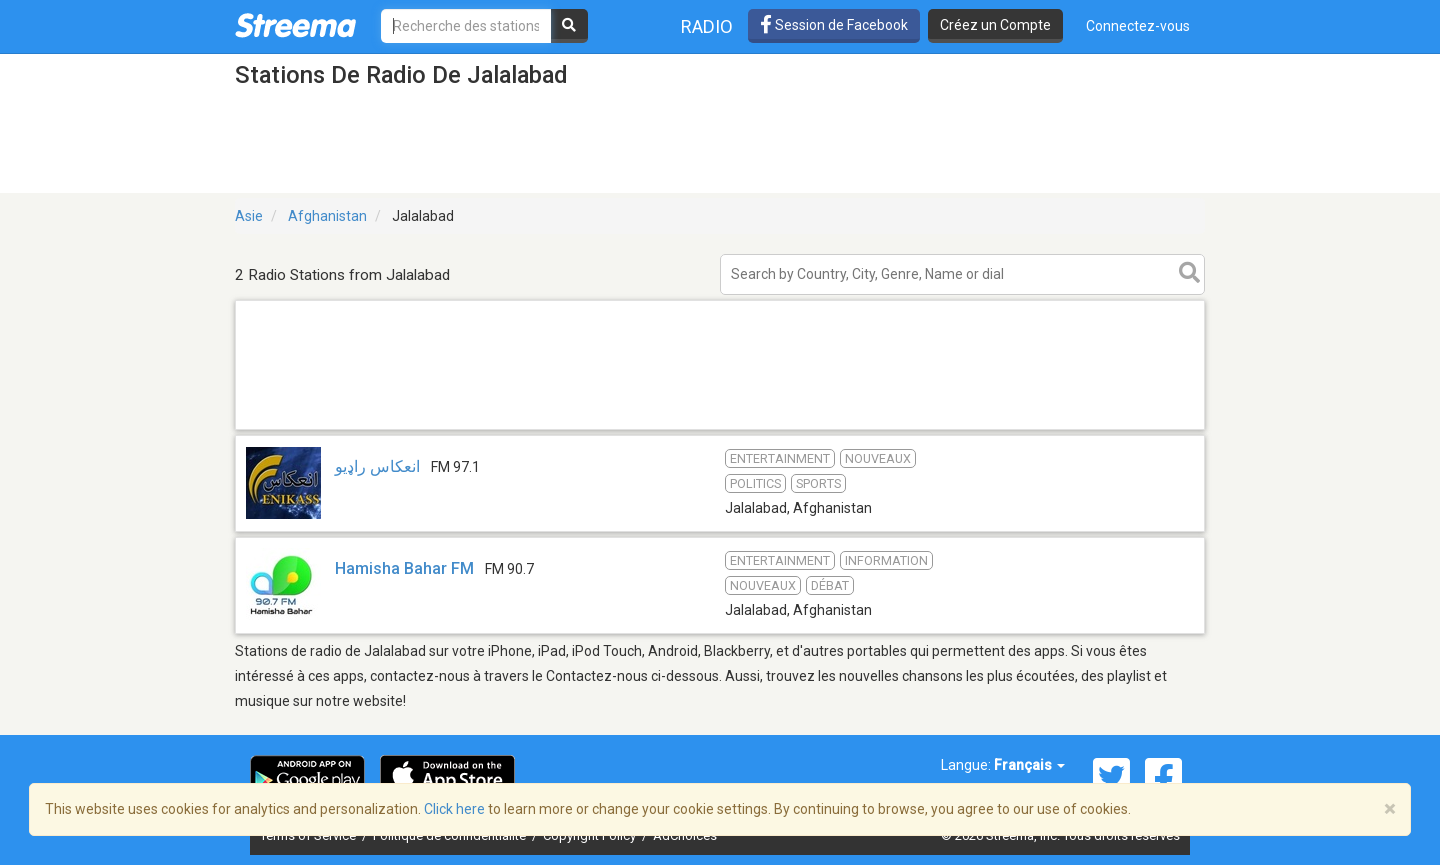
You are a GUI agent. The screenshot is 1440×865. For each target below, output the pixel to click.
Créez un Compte (995, 25)
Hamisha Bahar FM (404, 568)
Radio (707, 26)
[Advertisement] (720, 428)
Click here (454, 809)
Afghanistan (327, 216)
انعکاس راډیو (377, 466)
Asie (249, 216)
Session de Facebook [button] (834, 25)
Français (1029, 765)
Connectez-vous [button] (1138, 26)
